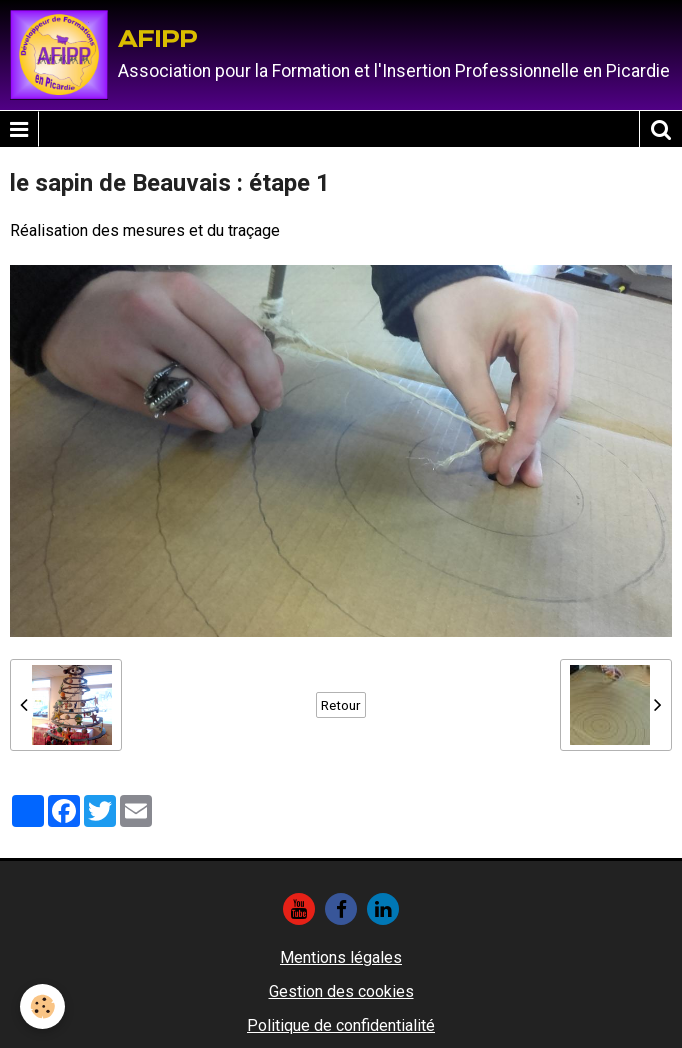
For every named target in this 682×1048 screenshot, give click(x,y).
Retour (341, 705)
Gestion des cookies (341, 991)
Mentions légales (341, 957)
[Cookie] (42, 1006)
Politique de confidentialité (341, 1025)
